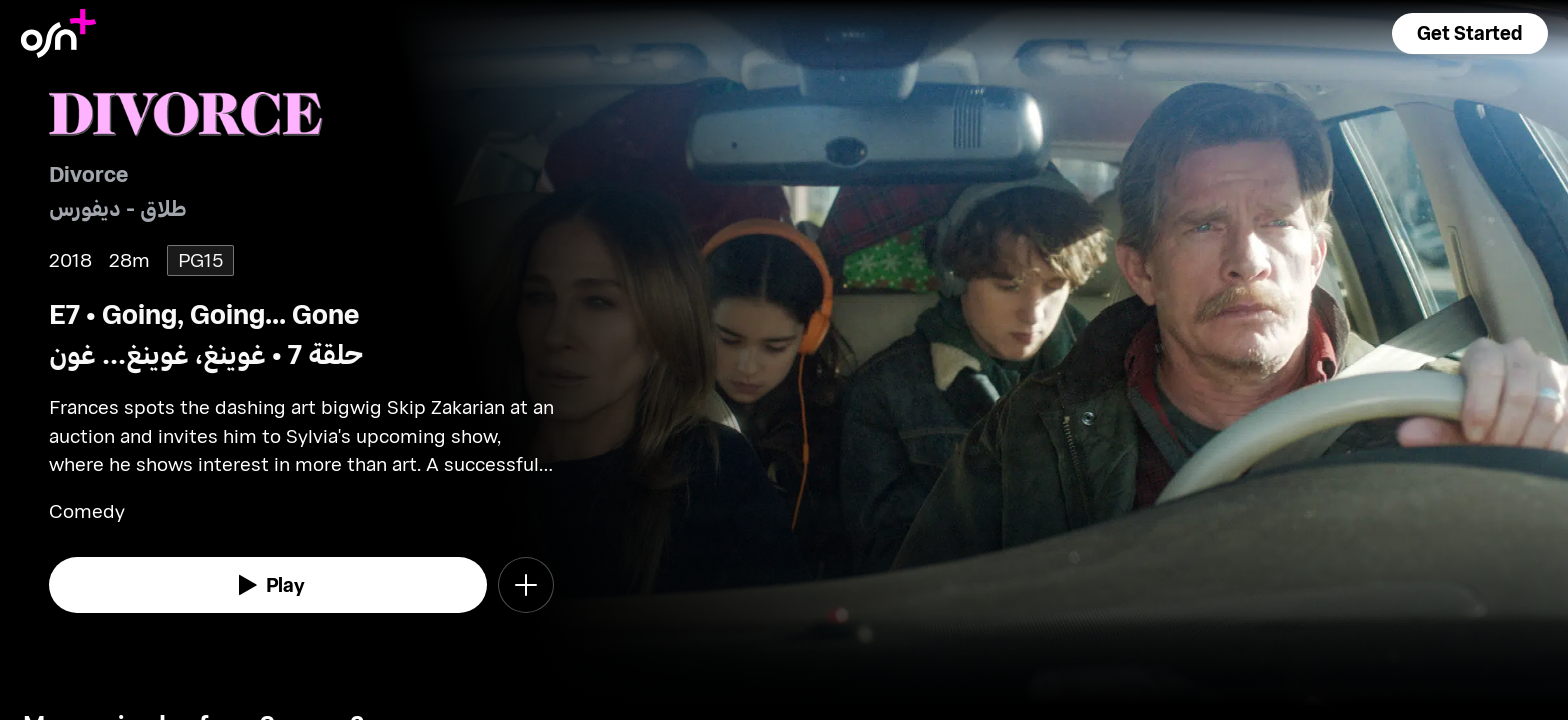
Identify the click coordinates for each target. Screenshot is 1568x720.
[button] (1470, 33)
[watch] (268, 585)
